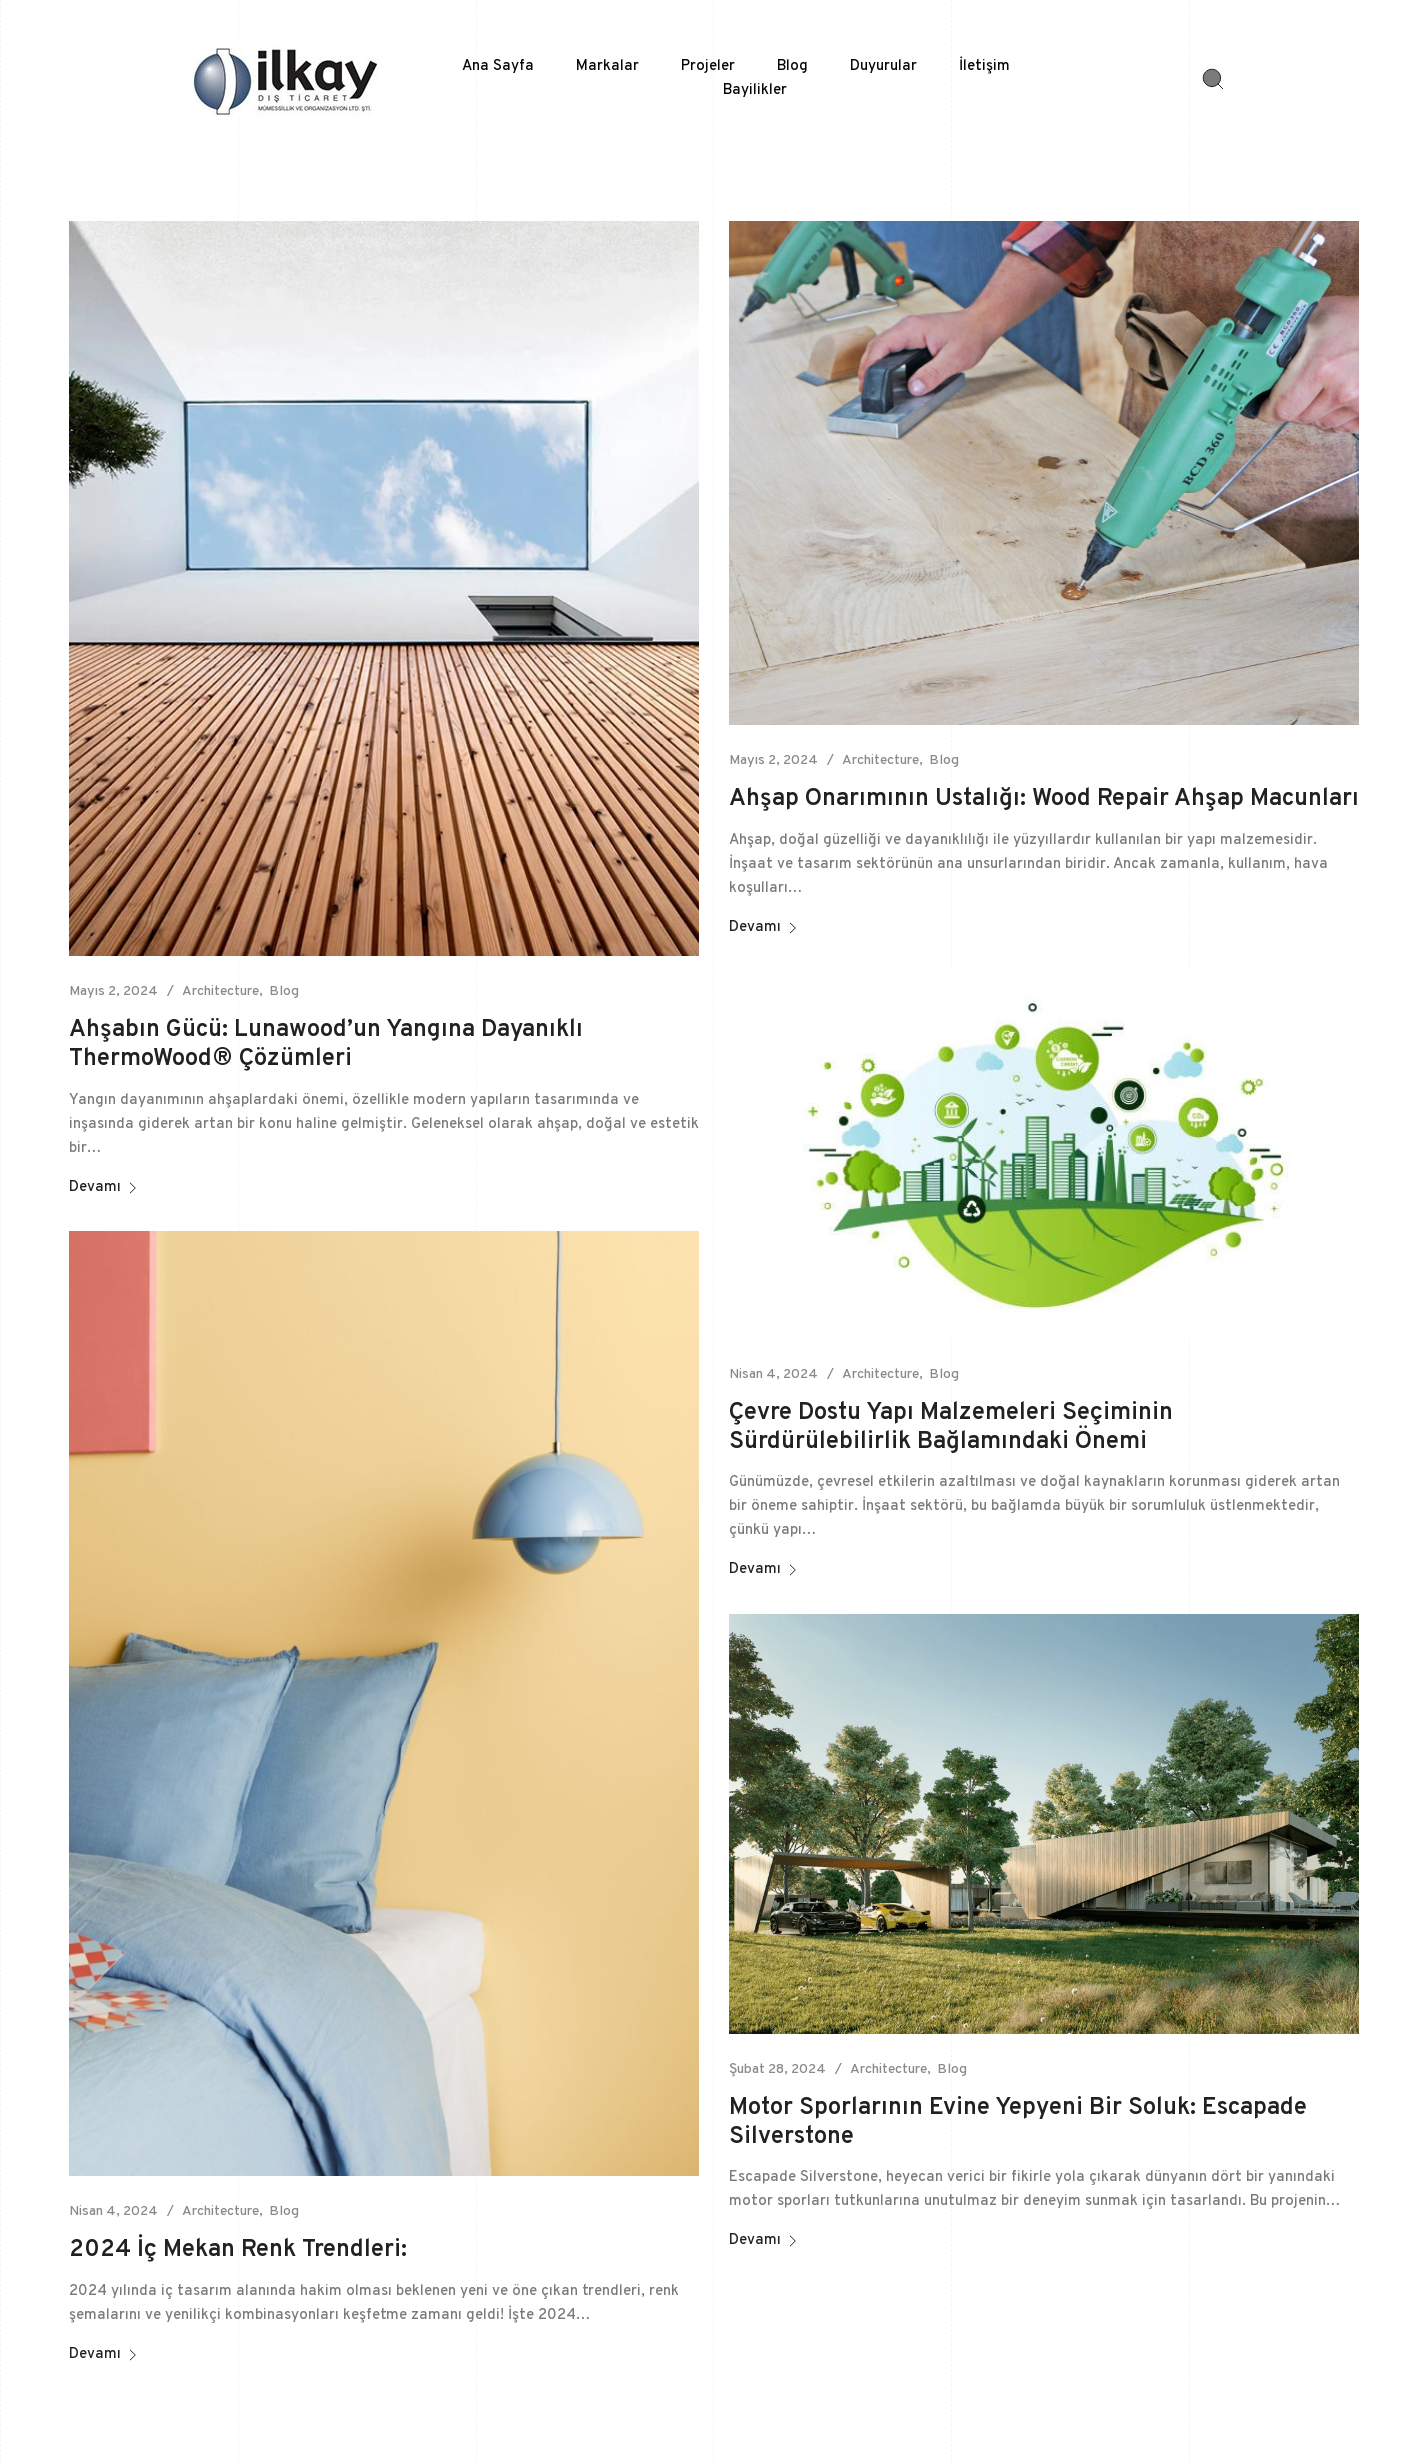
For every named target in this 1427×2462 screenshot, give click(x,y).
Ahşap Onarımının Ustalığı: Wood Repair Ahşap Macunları (1044, 799)
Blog (792, 66)
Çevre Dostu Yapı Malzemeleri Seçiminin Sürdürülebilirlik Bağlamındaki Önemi (951, 1427)
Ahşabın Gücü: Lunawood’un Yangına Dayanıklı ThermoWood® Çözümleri (326, 1044)
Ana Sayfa (498, 66)
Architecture (220, 991)
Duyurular (883, 66)
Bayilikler (755, 90)
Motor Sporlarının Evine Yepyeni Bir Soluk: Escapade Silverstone (1018, 2122)
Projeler (708, 66)
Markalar (607, 66)
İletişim (984, 66)
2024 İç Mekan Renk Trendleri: (238, 2250)
